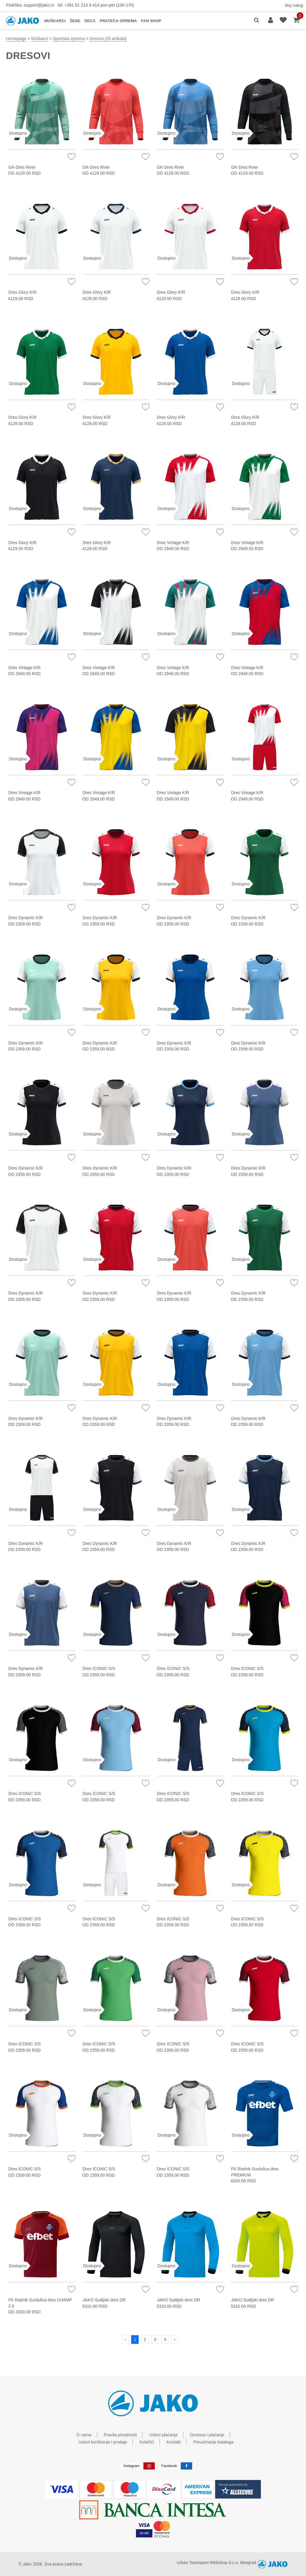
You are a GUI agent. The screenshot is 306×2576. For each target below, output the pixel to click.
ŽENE (75, 21)
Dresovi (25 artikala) (108, 38)
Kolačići (147, 2442)
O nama (83, 2434)
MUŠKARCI (55, 21)
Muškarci (39, 38)
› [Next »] (175, 2339)
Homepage (16, 38)
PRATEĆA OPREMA (118, 21)
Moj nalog (294, 5)
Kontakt (173, 2442)
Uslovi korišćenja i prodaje (103, 2442)
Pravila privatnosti (120, 2434)
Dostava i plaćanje (207, 2434)
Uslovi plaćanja (163, 2434)
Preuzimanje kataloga (213, 2442)
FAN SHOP (151, 21)
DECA (90, 21)
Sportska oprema (69, 38)
